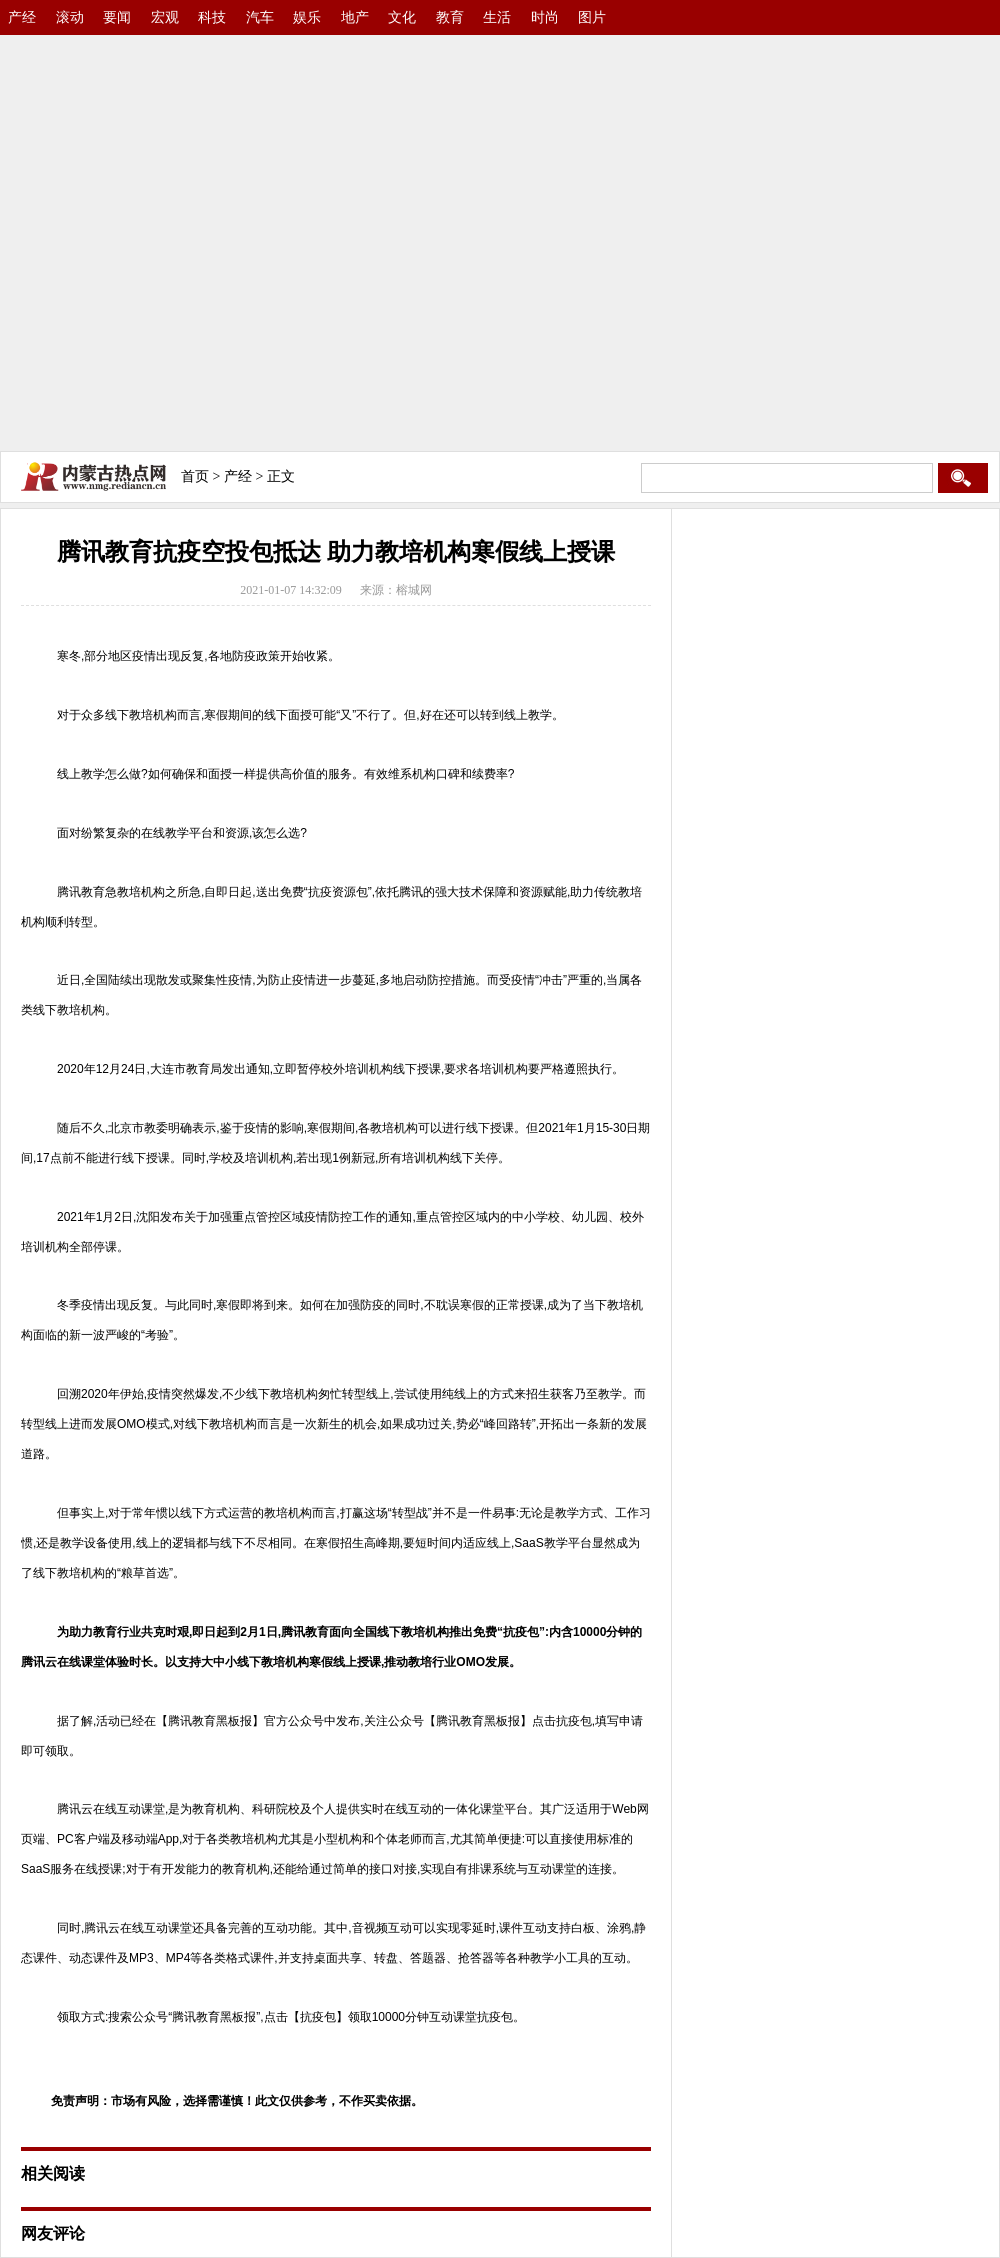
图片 (592, 17)
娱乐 (307, 17)
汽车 (260, 17)
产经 (22, 17)
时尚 (545, 17)
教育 (450, 17)
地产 (355, 17)
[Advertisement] (187, 237)
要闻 (117, 17)
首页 (195, 476)
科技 (212, 17)
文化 (402, 17)
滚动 (70, 17)
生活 (497, 17)
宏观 (165, 17)
